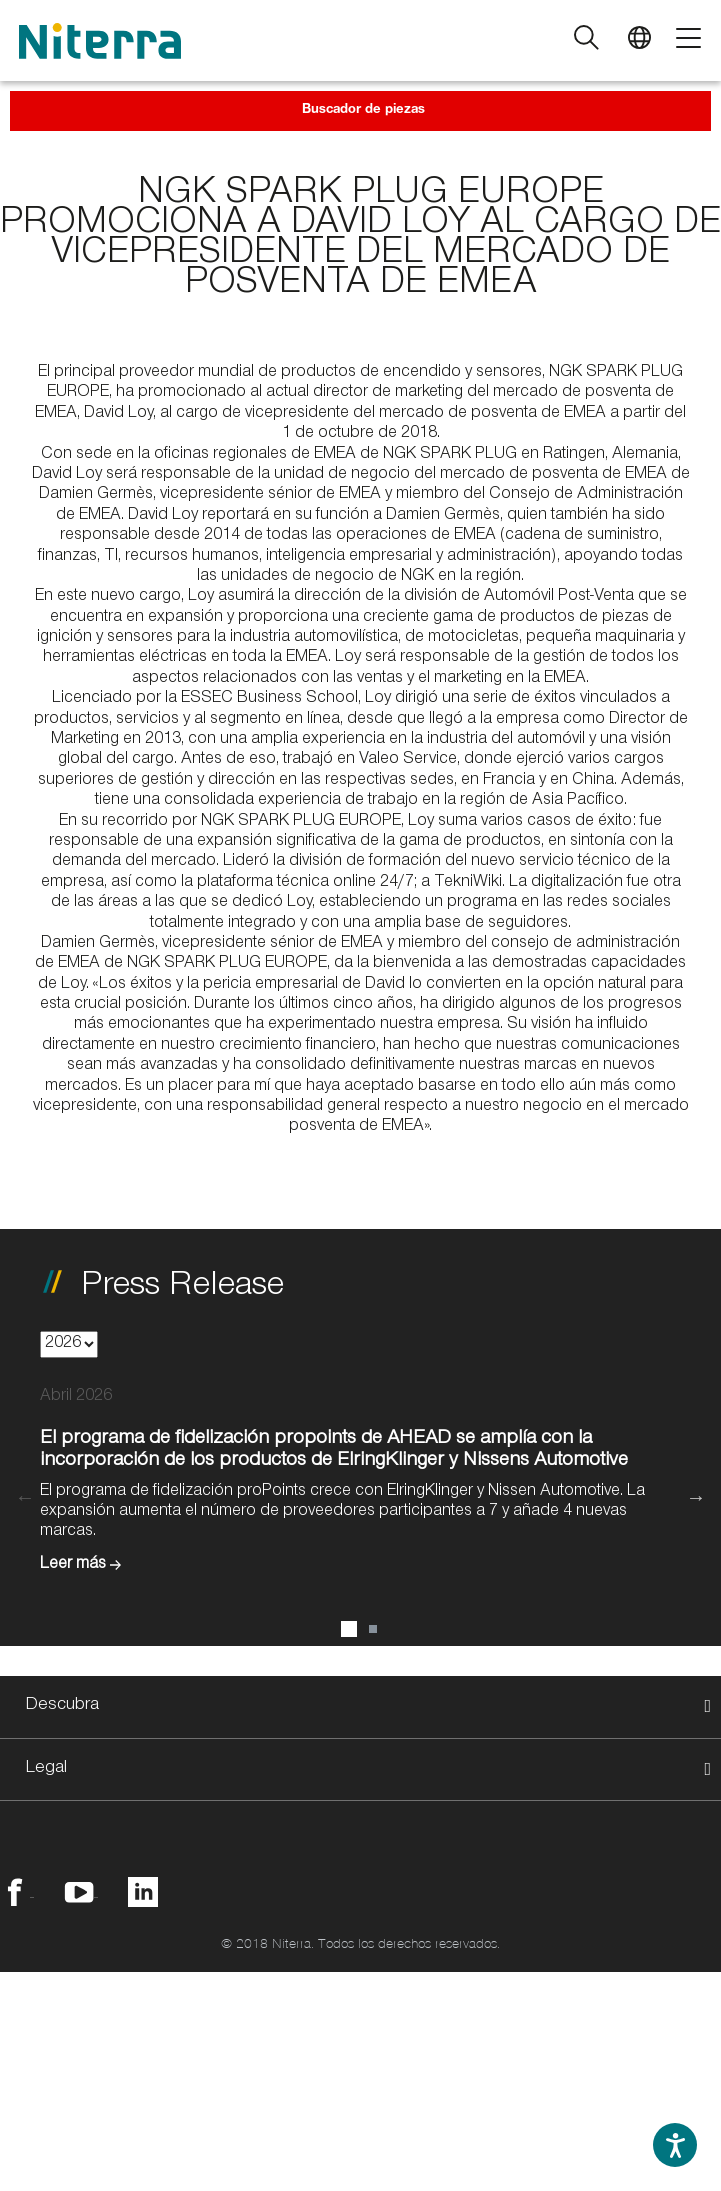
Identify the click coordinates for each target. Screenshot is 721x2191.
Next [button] (696, 1497)
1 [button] (349, 1629)
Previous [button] (25, 1497)
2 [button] (373, 1629)
